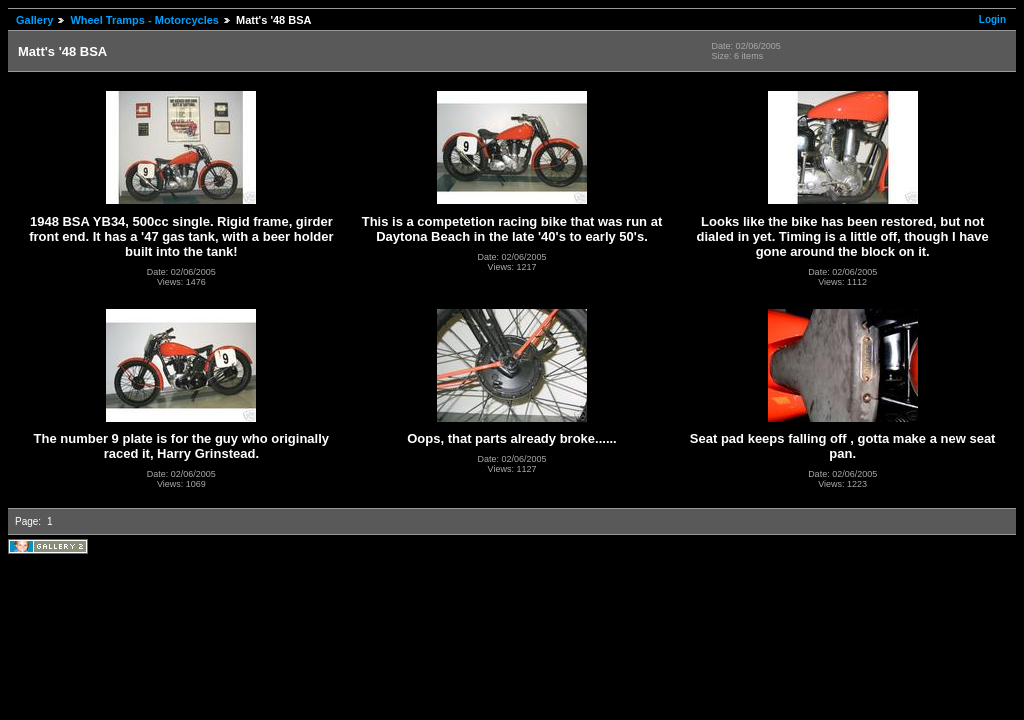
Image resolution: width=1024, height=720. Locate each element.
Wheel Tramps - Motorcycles (144, 20)
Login (992, 19)
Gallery (34, 20)
